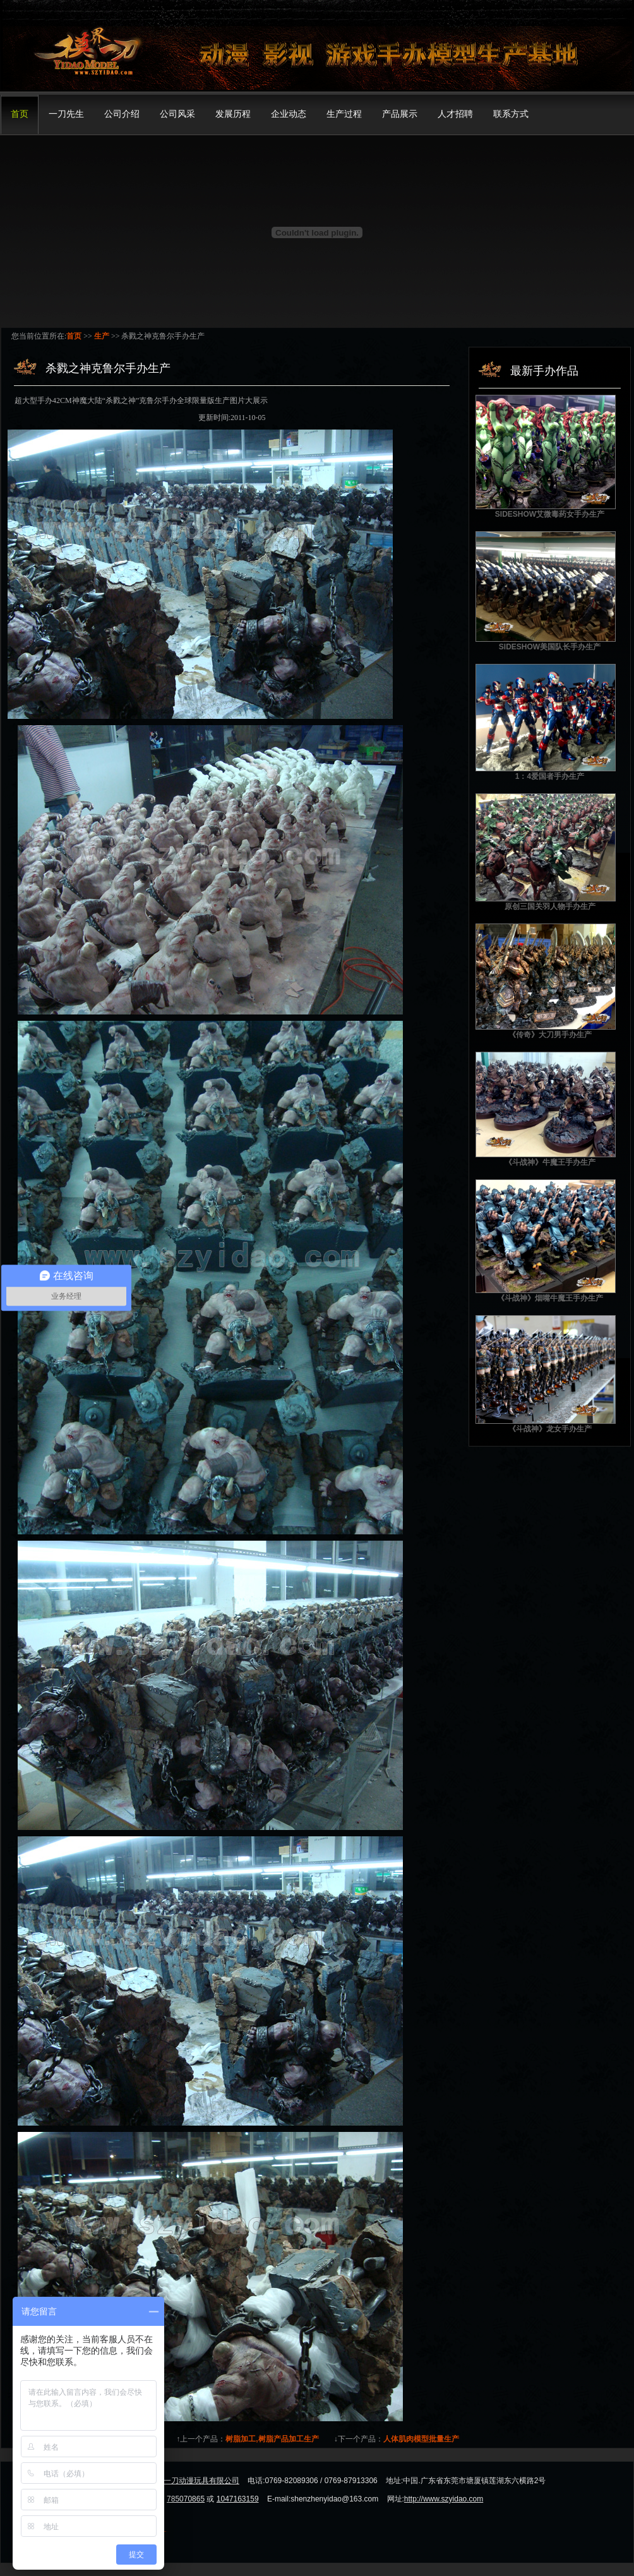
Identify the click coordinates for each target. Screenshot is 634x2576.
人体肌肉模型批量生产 (421, 2439)
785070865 (186, 2499)
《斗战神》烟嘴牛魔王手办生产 (550, 1298)
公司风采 (177, 114)
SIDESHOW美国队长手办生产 (550, 646)
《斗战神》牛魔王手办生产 (550, 1162)
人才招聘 (455, 114)
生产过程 (344, 114)
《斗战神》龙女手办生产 (550, 1428)
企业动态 (288, 114)
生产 (101, 336)
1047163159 (238, 2499)
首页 (19, 114)
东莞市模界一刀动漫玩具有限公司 (182, 2480)
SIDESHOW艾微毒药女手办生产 (549, 514)
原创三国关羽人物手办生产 (550, 906)
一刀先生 (66, 114)
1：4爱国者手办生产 (549, 776)
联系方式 (511, 114)
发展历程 (233, 114)
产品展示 (399, 114)
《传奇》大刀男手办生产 (550, 1034)
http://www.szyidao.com (443, 2499)
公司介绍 (122, 114)
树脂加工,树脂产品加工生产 (271, 2439)
